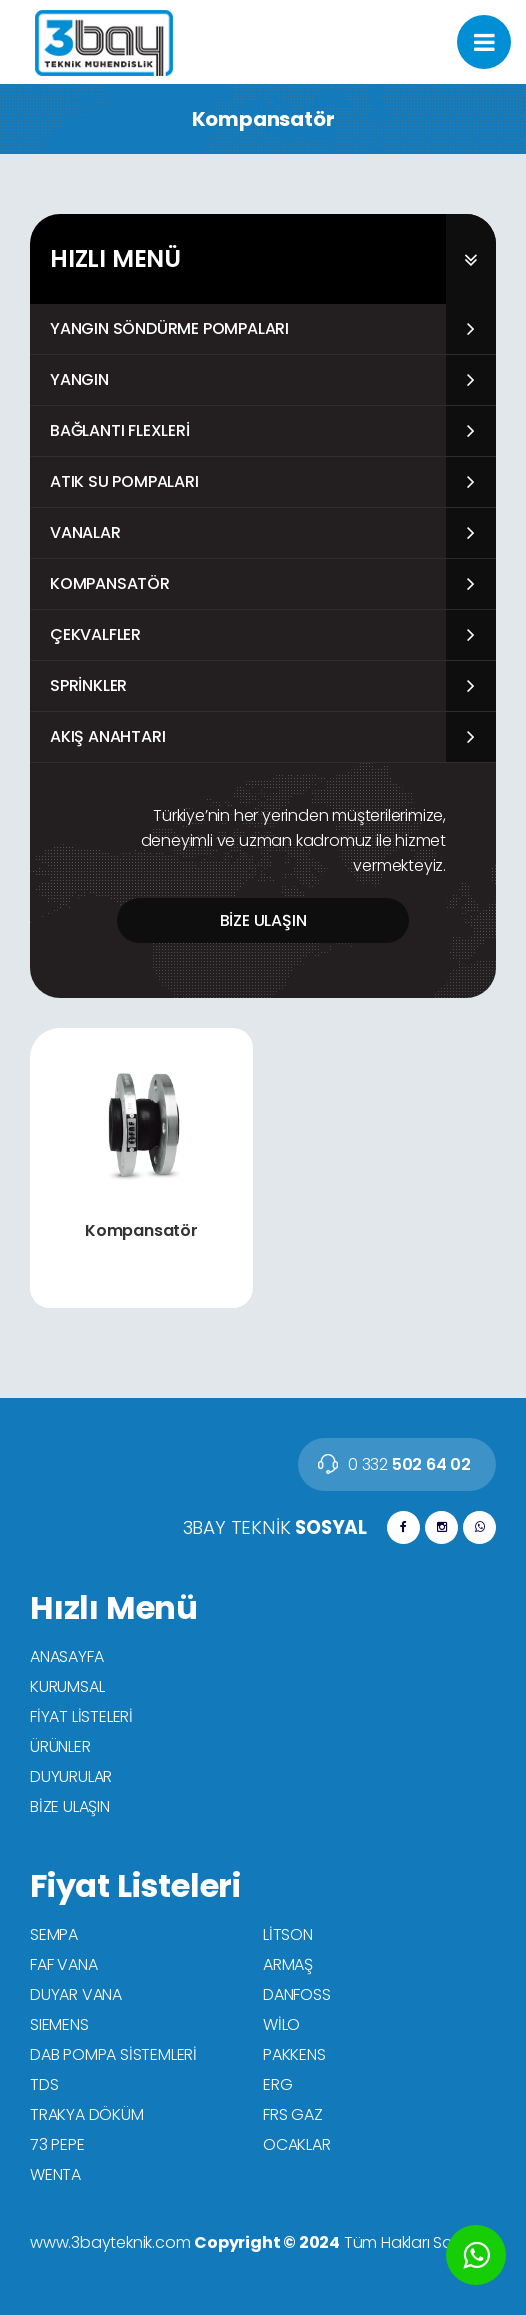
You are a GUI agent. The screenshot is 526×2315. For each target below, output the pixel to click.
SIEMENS (59, 2024)
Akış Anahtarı (107, 736)
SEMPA (54, 1934)
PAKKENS (294, 2054)
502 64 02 (409, 1464)
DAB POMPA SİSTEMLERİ (113, 2054)
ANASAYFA (66, 1656)
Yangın (79, 379)
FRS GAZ (293, 2114)
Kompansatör (110, 583)
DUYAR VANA (76, 1994)
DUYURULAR (71, 1776)
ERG (277, 2084)
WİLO (281, 2024)
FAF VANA (63, 1964)
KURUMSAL (67, 1686)
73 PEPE (57, 2144)
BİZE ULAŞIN (263, 920)
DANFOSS (297, 1994)
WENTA (55, 2174)
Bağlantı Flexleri (120, 430)
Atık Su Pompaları (124, 481)
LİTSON (288, 1934)
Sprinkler (88, 685)
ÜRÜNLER (60, 1746)
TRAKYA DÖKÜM (87, 2114)
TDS (44, 2084)
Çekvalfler (95, 634)
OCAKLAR (297, 2144)
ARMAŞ (288, 1964)
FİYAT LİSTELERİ (81, 1716)
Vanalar (85, 532)
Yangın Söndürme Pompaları (169, 328)
